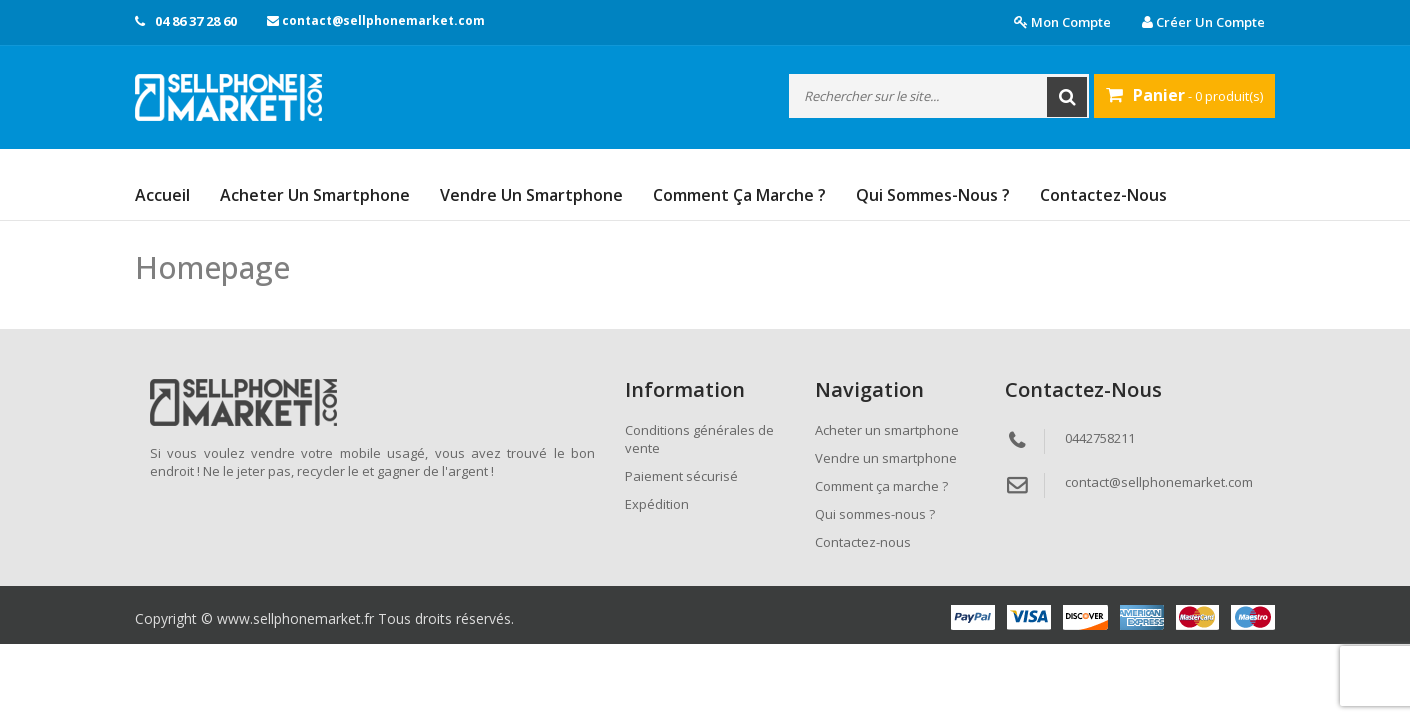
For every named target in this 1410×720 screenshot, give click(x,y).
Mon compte (1062, 22)
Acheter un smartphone (315, 195)
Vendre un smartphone (531, 195)
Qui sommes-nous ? (933, 195)
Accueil (162, 195)
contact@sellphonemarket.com (376, 20)
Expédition (657, 504)
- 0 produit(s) (1184, 95)
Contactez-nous (1103, 195)
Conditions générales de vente (699, 439)
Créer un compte (1203, 22)
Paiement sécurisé (681, 476)
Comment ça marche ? (739, 195)
